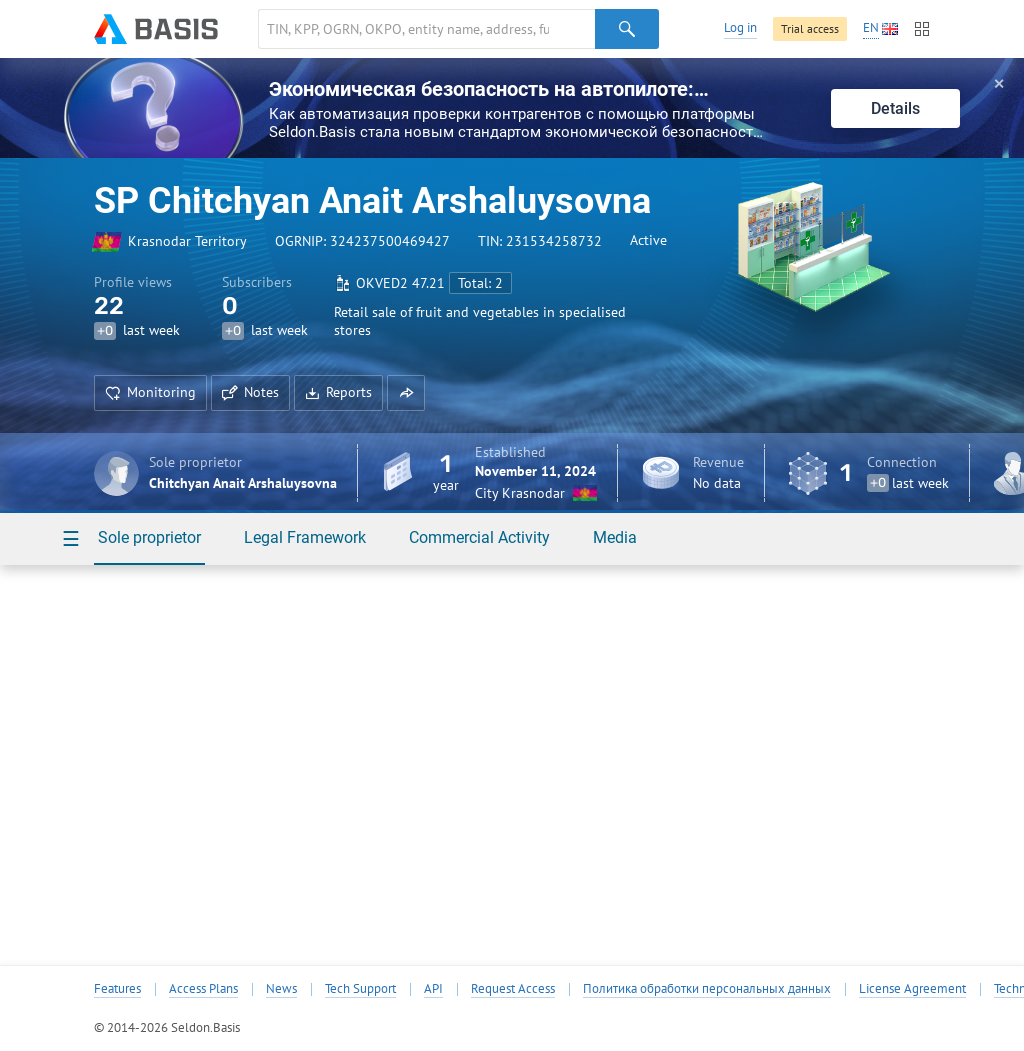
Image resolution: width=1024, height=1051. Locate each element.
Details (895, 108)
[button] (406, 393)
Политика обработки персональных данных (707, 989)
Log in (740, 27)
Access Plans (203, 989)
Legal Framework (305, 537)
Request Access (513, 989)
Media (615, 537)
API (433, 989)
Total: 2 (480, 283)
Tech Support (360, 989)
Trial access (810, 28)
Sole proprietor (149, 537)
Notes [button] (250, 392)
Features (117, 989)
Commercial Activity (479, 537)
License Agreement (912, 989)
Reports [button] (338, 392)
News (281, 989)
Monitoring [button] (150, 392)
